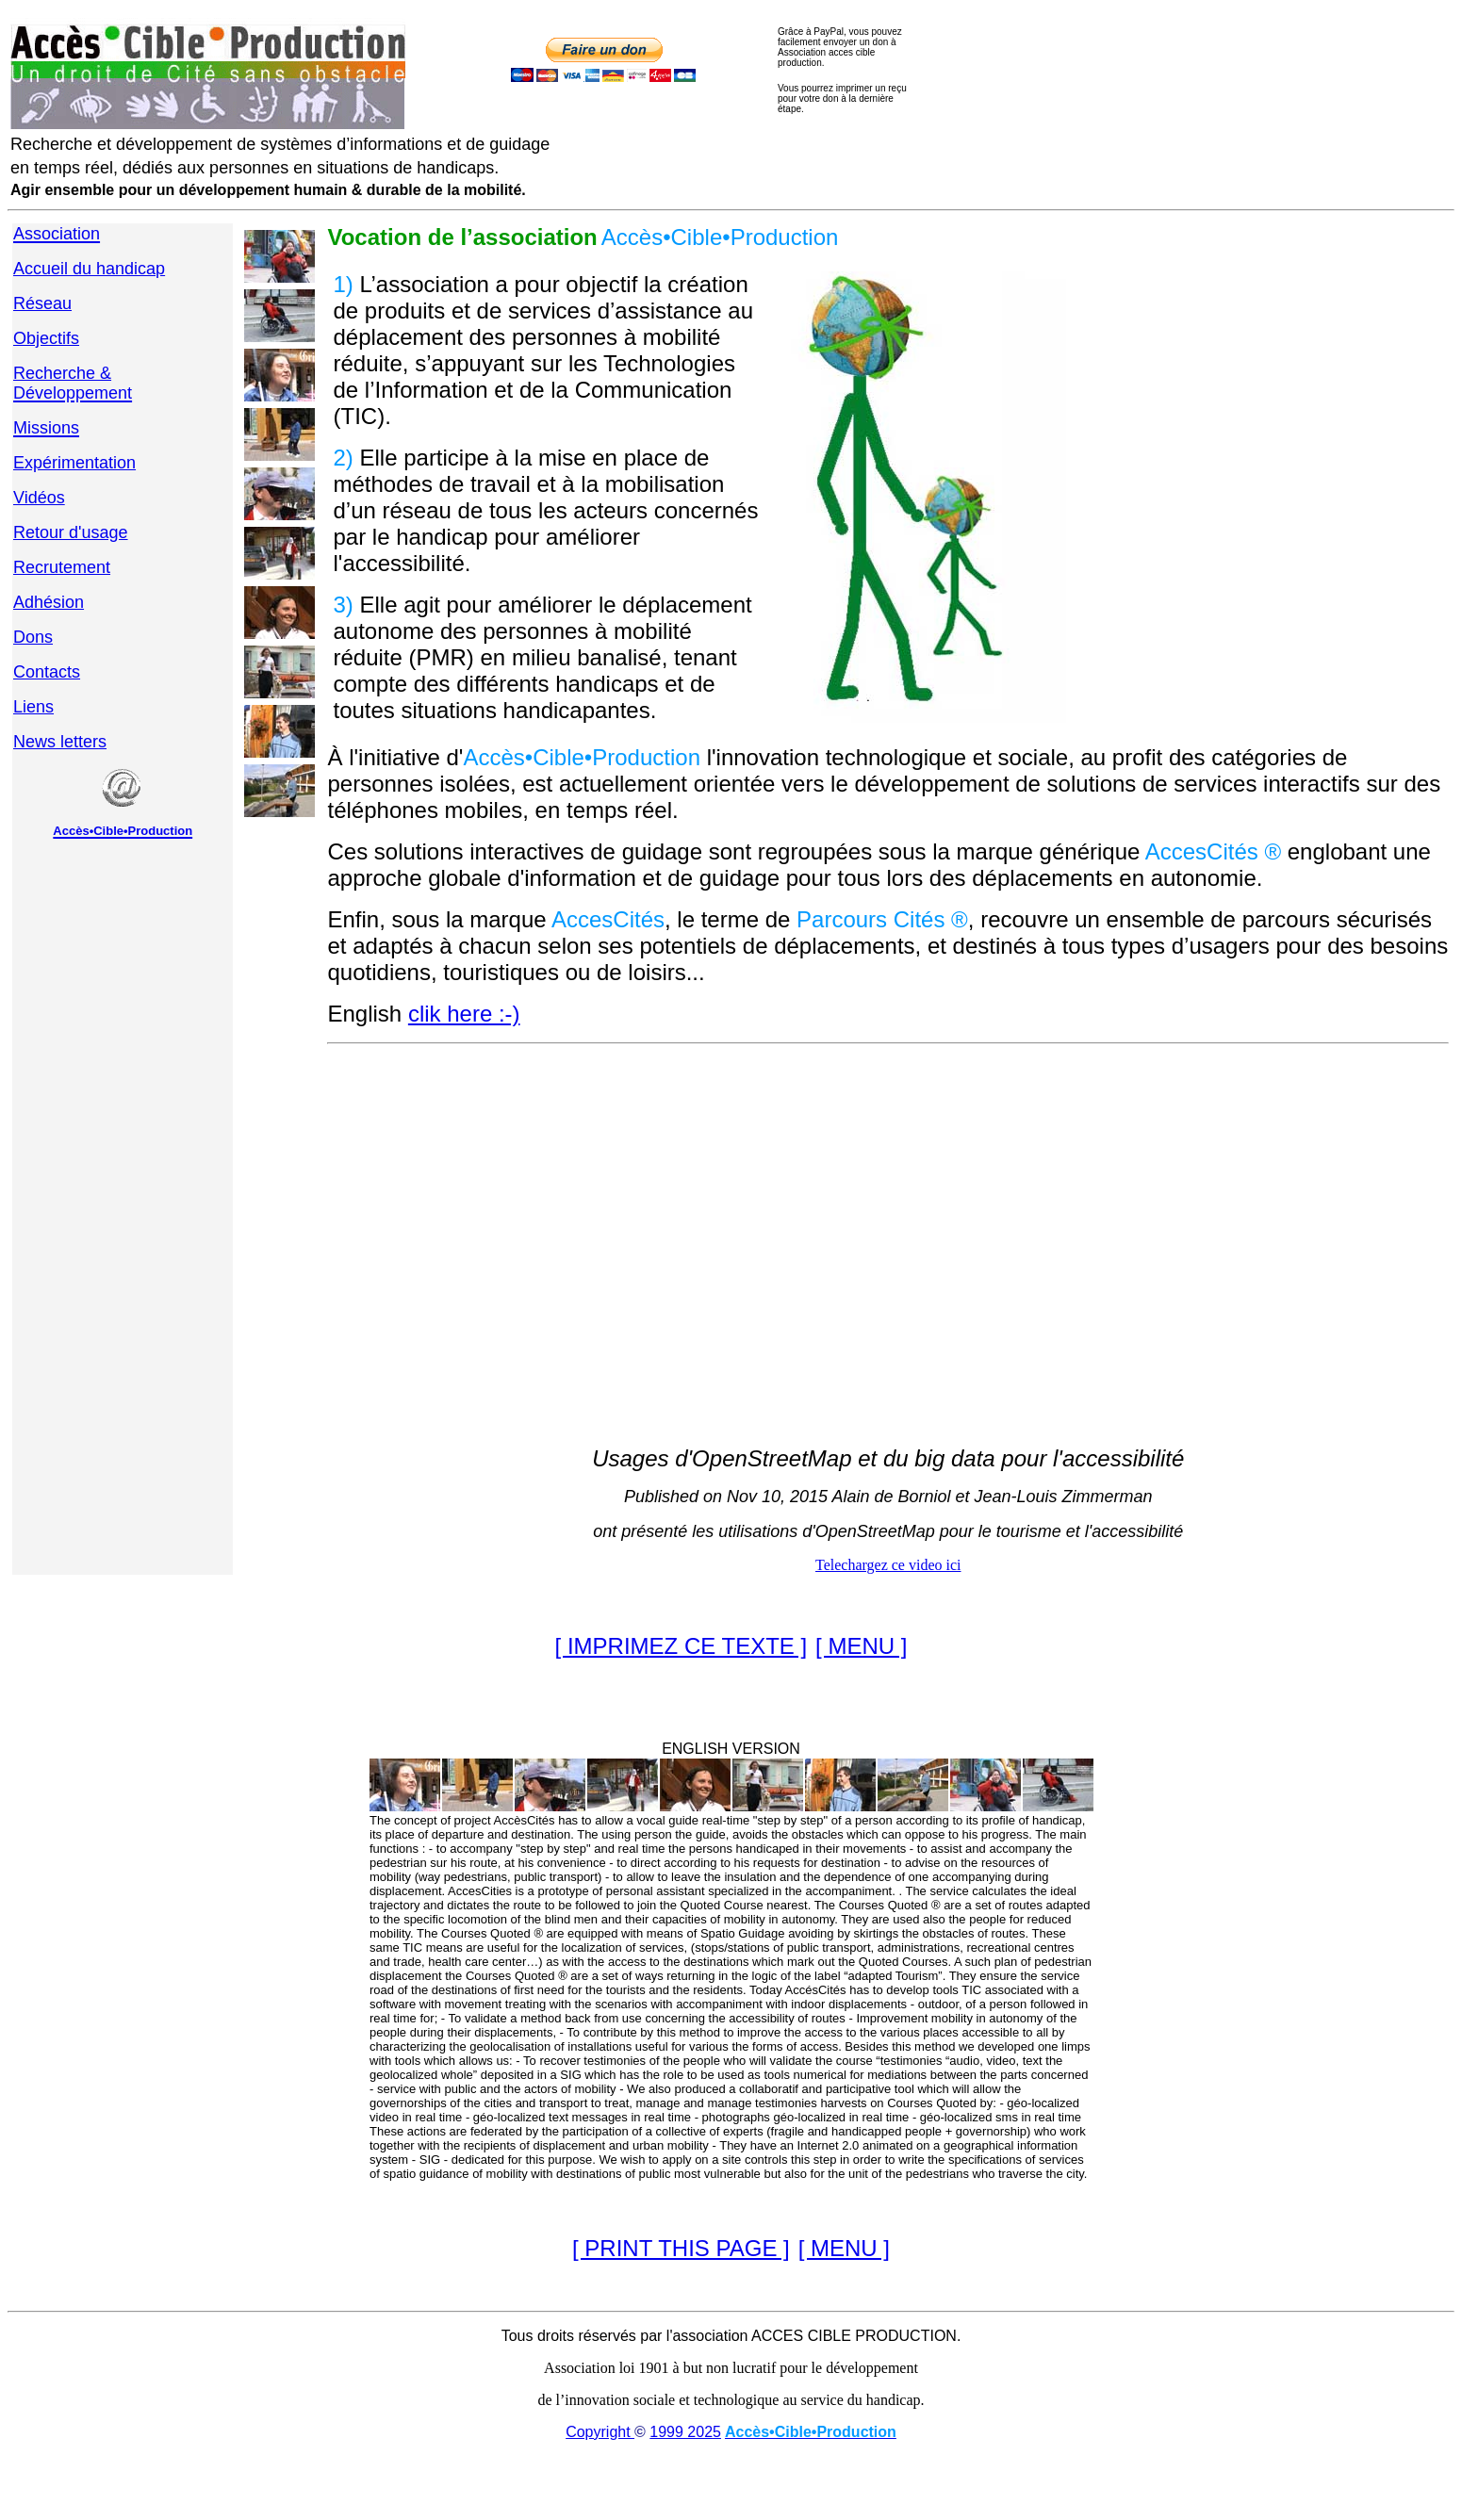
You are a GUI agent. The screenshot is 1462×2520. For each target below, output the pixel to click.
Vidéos (39, 497)
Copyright (600, 2432)
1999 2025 (685, 2432)
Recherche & (62, 373)
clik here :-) (464, 1013)
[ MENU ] (861, 1646)
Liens (33, 706)
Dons (33, 637)
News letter (55, 741)
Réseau (42, 303)
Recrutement (61, 567)
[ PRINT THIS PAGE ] (681, 2248)
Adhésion (48, 602)
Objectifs (46, 338)
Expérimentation (74, 462)
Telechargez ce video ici (888, 1565)
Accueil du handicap (89, 268)
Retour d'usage (70, 532)
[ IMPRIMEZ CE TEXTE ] (681, 1646)
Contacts (46, 672)
